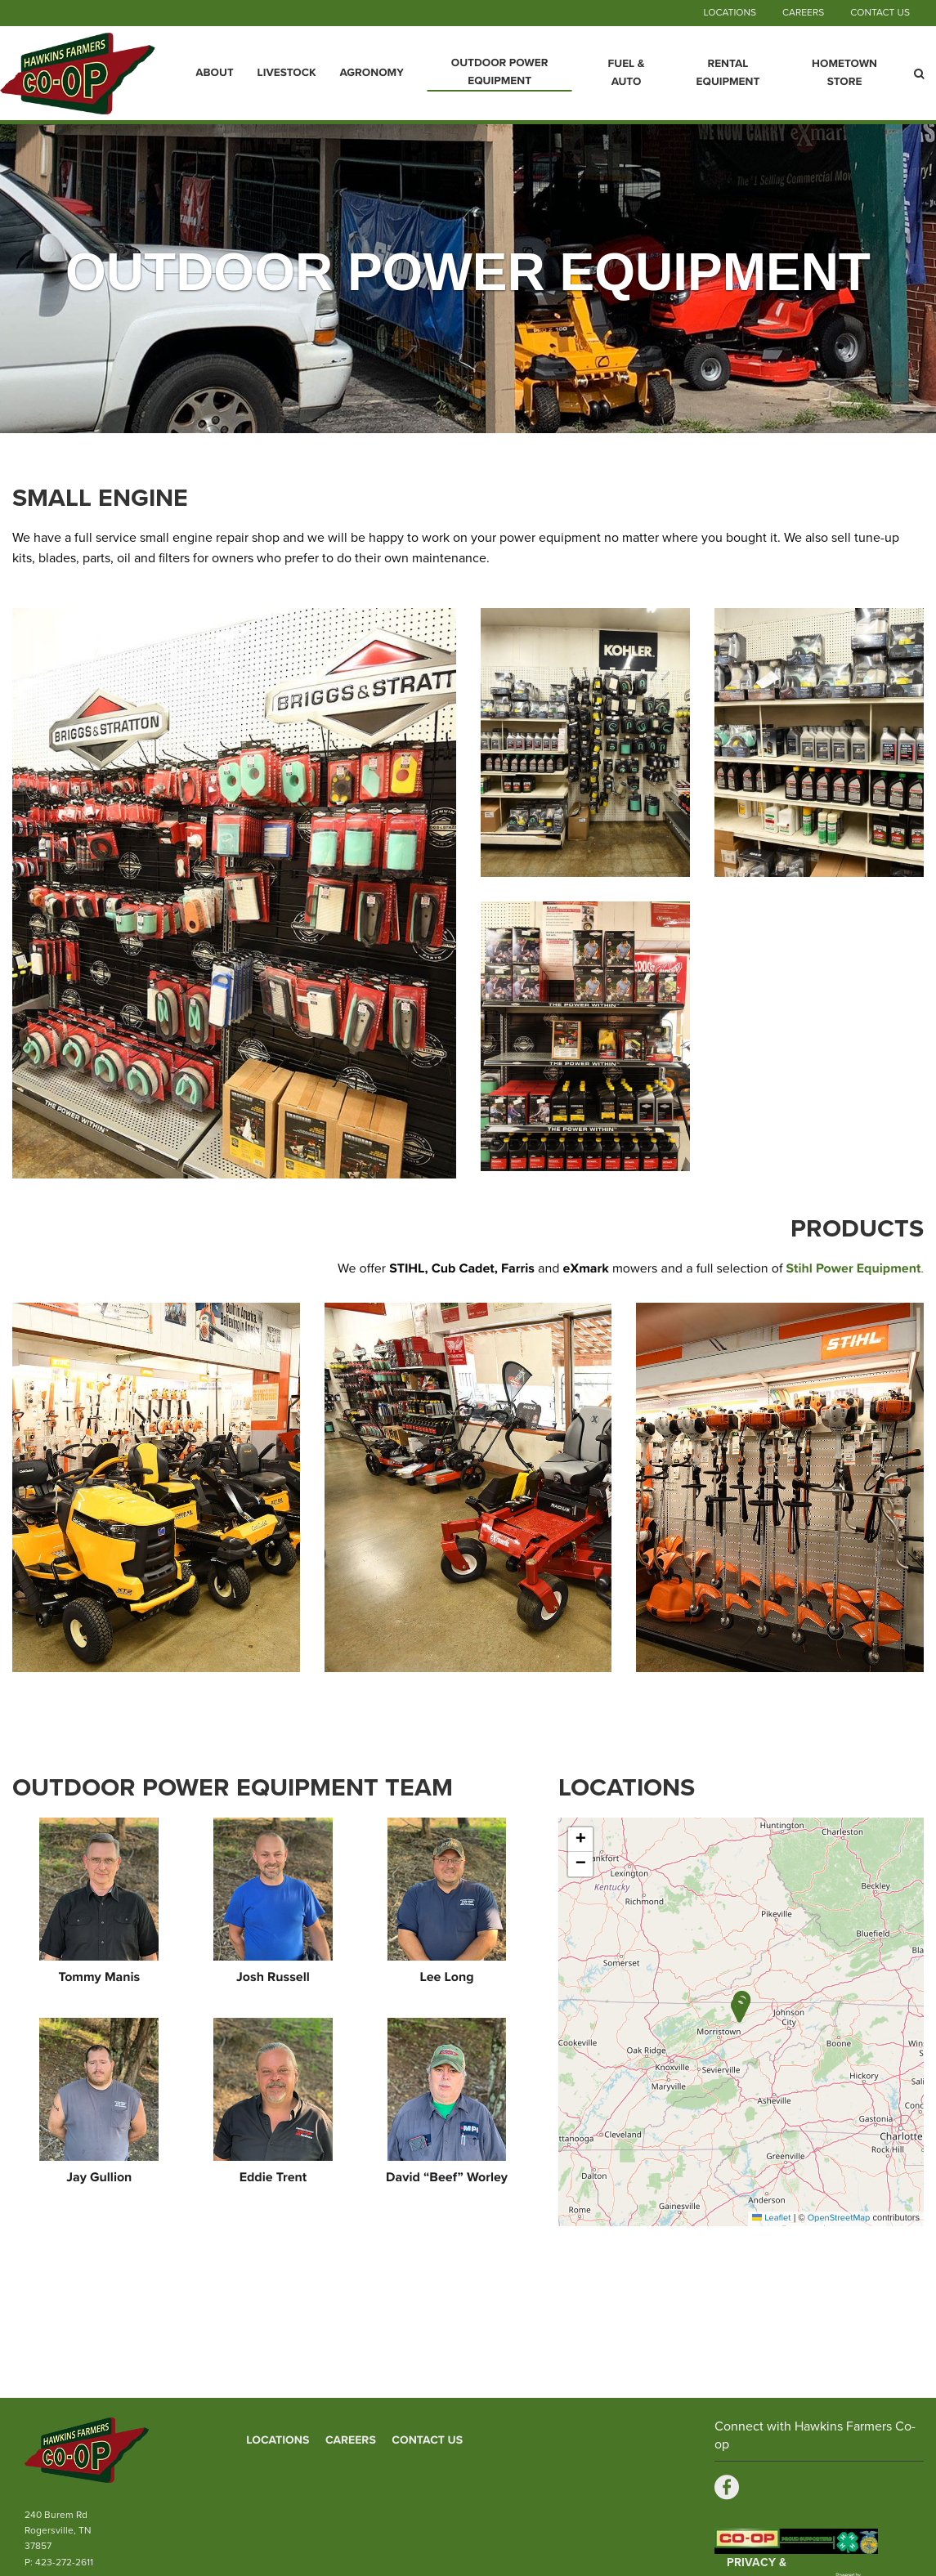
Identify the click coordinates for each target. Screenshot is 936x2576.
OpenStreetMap (839, 2218)
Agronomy (371, 72)
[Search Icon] (919, 73)
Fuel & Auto (626, 72)
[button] (739, 2009)
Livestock (287, 72)
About (214, 72)
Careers (803, 13)
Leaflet (771, 2218)
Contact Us (880, 13)
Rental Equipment (728, 72)
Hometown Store (844, 72)
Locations (729, 13)
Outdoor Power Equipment (500, 71)
